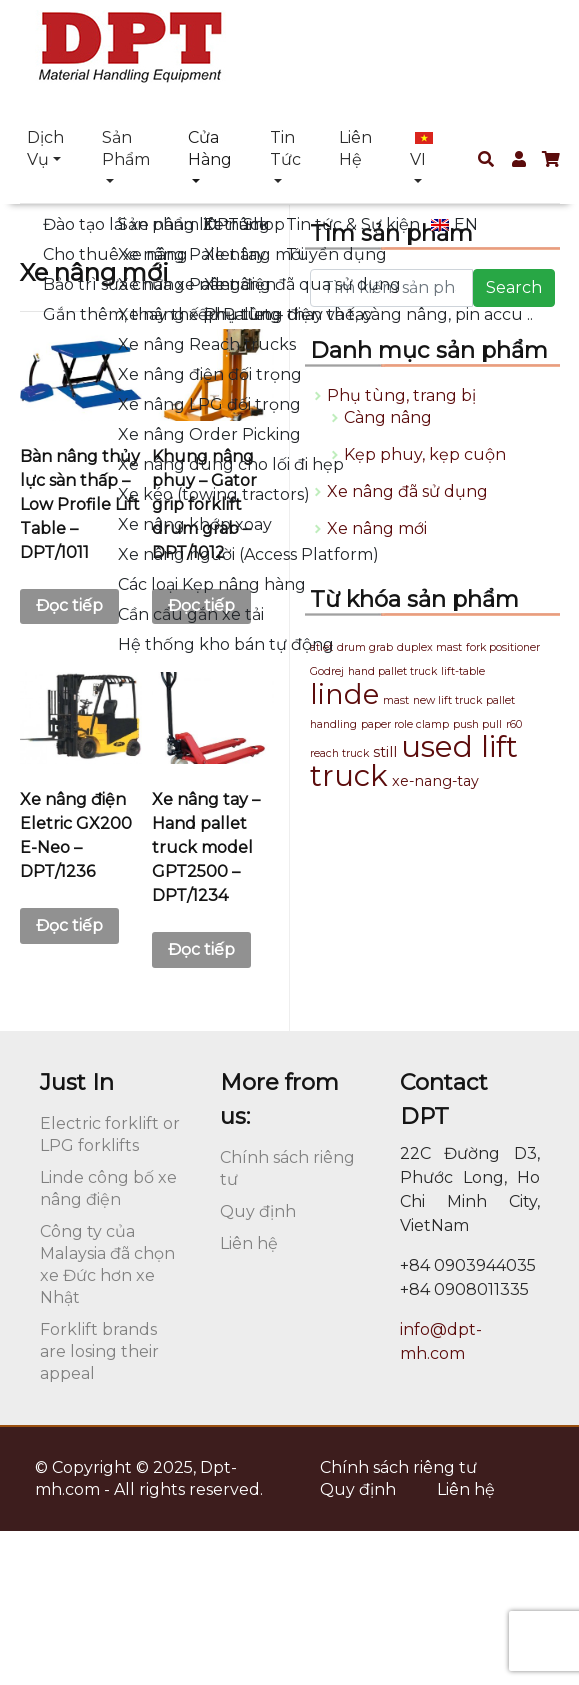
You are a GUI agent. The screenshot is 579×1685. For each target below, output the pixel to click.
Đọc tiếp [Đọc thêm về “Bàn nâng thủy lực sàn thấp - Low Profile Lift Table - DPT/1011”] (69, 605)
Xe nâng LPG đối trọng (209, 404)
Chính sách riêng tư (398, 1467)
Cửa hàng (210, 148)
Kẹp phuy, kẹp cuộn (425, 454)
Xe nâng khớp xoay (195, 524)
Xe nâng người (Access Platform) (248, 554)
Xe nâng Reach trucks (207, 344)
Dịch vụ (45, 148)
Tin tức (285, 148)
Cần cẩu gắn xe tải (191, 614)
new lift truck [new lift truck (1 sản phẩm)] (447, 700)
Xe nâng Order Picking (209, 434)
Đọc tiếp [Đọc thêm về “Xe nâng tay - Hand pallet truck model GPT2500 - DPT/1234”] (201, 949)
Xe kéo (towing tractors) (214, 494)
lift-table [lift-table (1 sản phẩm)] (463, 671)
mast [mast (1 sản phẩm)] (396, 700)
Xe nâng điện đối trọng (210, 374)
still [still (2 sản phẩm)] (385, 752)
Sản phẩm (126, 148)
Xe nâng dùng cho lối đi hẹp (231, 464)
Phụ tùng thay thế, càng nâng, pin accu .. (368, 314)
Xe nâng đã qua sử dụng (302, 284)
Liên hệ (355, 148)
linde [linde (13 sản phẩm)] (344, 694)
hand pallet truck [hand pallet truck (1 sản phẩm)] (392, 671)
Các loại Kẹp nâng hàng (212, 584)
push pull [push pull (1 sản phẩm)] (477, 724)
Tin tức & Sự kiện (353, 224)
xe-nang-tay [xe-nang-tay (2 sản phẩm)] (435, 781)
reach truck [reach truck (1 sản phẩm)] (339, 753)
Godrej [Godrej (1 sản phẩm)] (327, 671)
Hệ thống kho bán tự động (226, 644)
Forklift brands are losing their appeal (99, 1351)
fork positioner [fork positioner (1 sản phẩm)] (503, 647)
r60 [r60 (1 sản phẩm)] (514, 724)
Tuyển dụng (336, 254)
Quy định (258, 1211)
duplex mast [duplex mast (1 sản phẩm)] (429, 647)
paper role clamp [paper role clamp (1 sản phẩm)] (405, 724)
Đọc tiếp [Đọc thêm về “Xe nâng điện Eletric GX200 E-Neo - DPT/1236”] (69, 925)
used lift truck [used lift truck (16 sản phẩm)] (414, 761)
